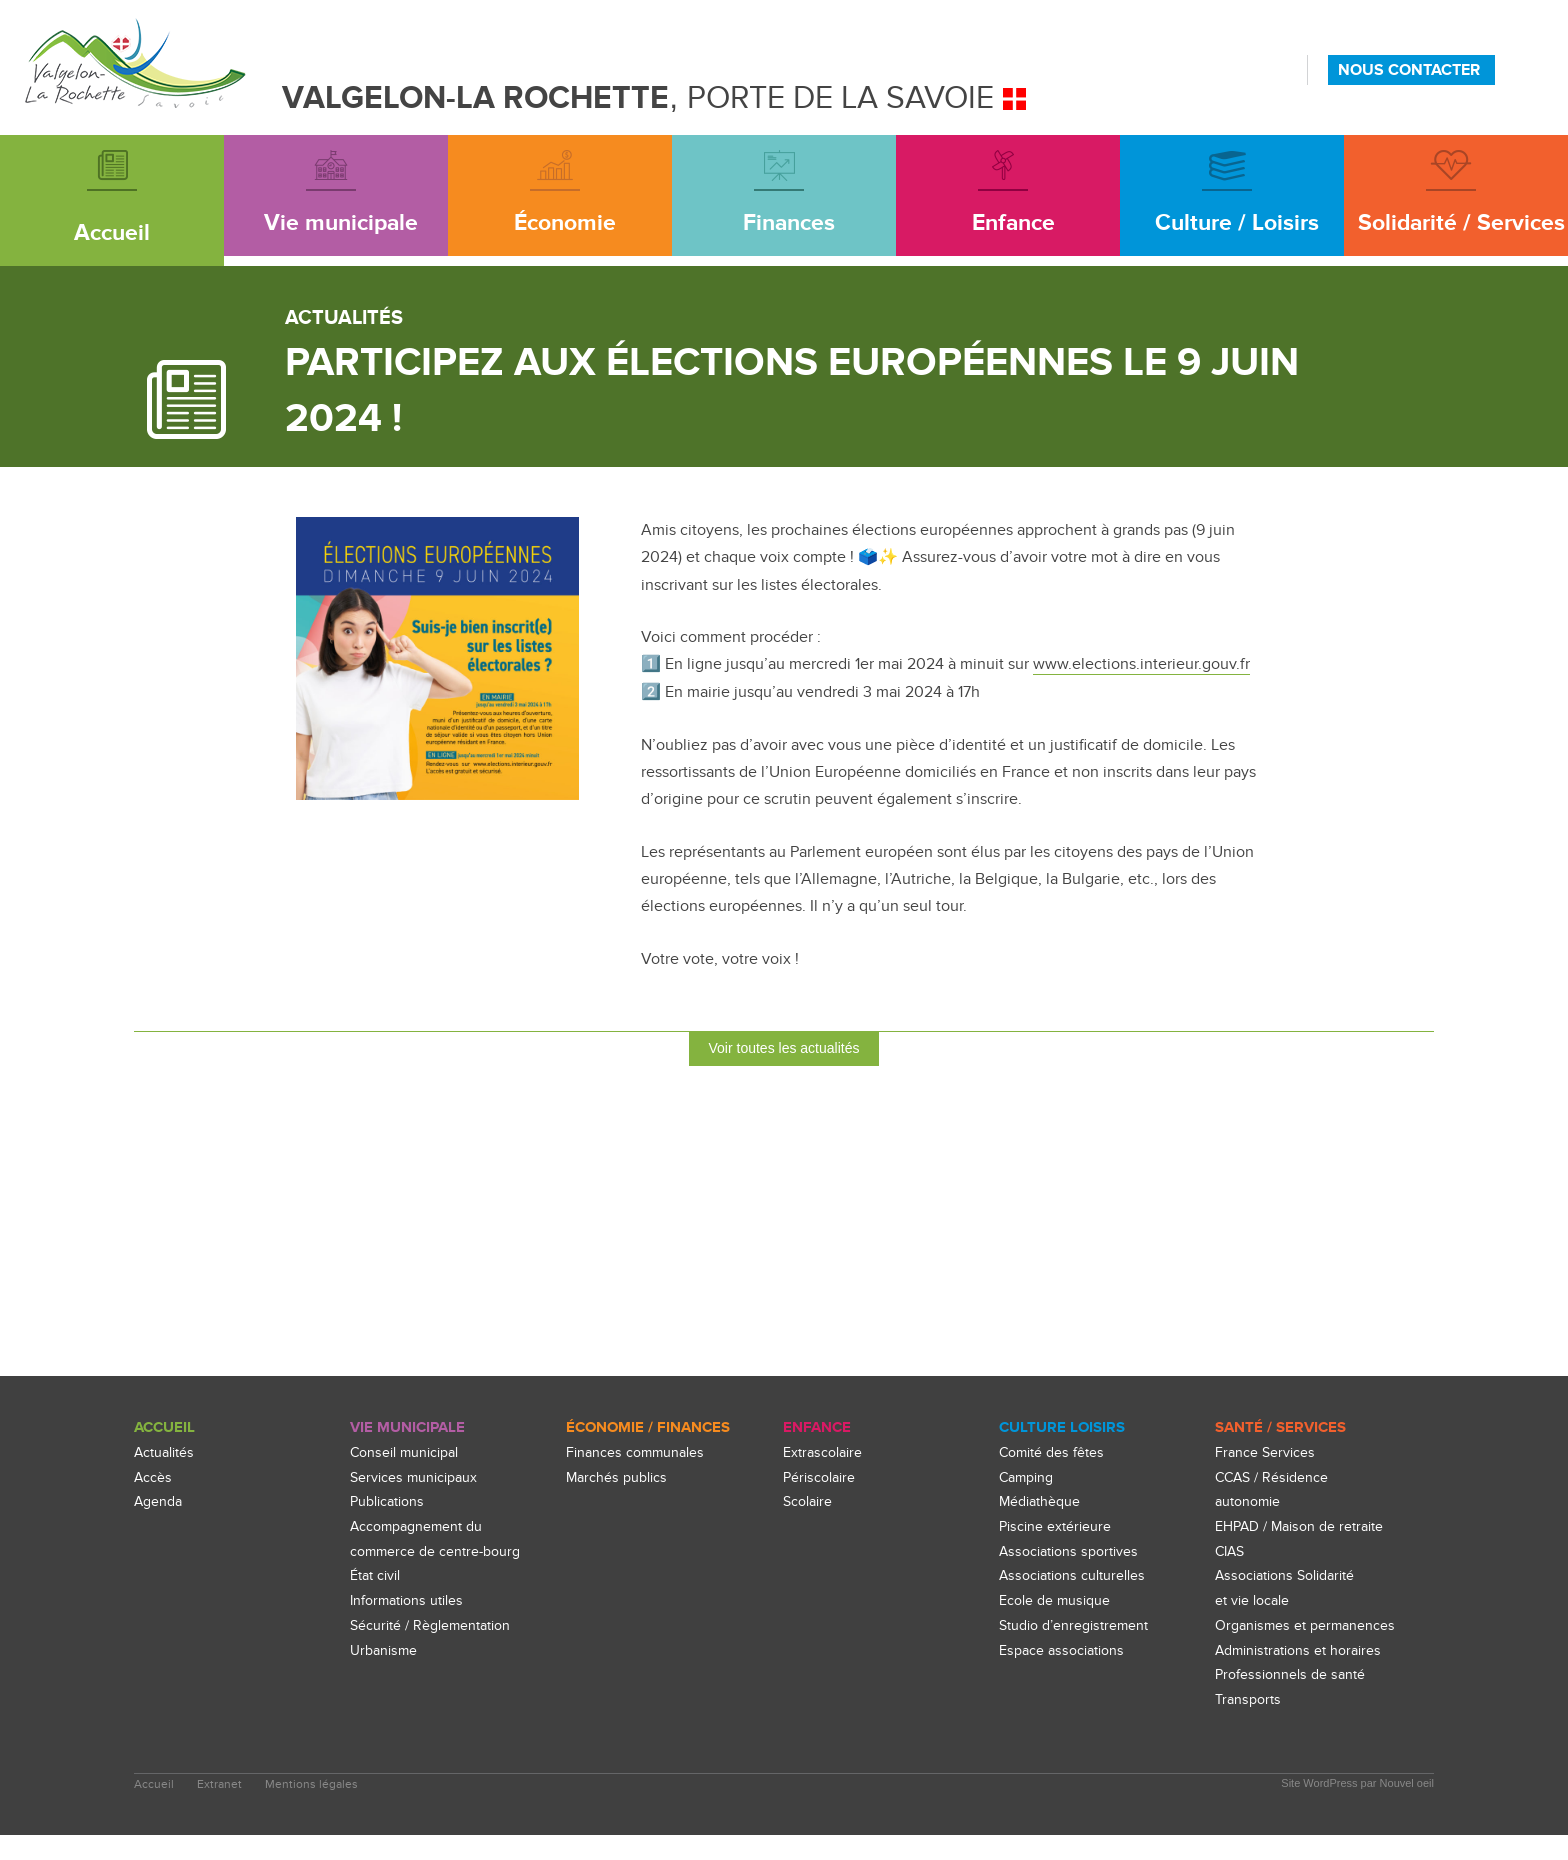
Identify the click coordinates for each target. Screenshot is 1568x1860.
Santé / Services (1280, 1427)
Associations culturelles (1074, 1576)
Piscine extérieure (1055, 1526)
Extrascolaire (824, 1452)
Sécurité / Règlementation (432, 1625)
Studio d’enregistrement (1076, 1625)
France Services (1266, 1452)
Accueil (164, 1427)
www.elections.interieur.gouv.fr (1141, 664)
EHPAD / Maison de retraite (1304, 1526)
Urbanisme (385, 1650)
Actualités (165, 1452)
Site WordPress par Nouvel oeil (1357, 1808)
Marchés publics (618, 1477)
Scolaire (809, 1502)
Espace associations (1065, 1650)
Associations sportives (1071, 1551)
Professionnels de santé (1292, 1699)
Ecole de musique (1057, 1600)
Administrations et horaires (1301, 1675)
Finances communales (637, 1452)
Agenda (160, 1502)
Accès (153, 1477)
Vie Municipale (407, 1427)
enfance (817, 1427)
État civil (376, 1576)
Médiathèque (1041, 1502)
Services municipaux (415, 1477)
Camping (1028, 1477)
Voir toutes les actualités (784, 1047)
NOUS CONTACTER (1409, 70)
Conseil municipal (406, 1452)
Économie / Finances (648, 1427)
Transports (1250, 1724)
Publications (389, 1502)
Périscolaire (820, 1477)
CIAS (1231, 1551)
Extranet (221, 1809)
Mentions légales (314, 1809)
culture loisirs (1061, 1427)
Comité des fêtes (1053, 1452)
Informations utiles (409, 1600)
